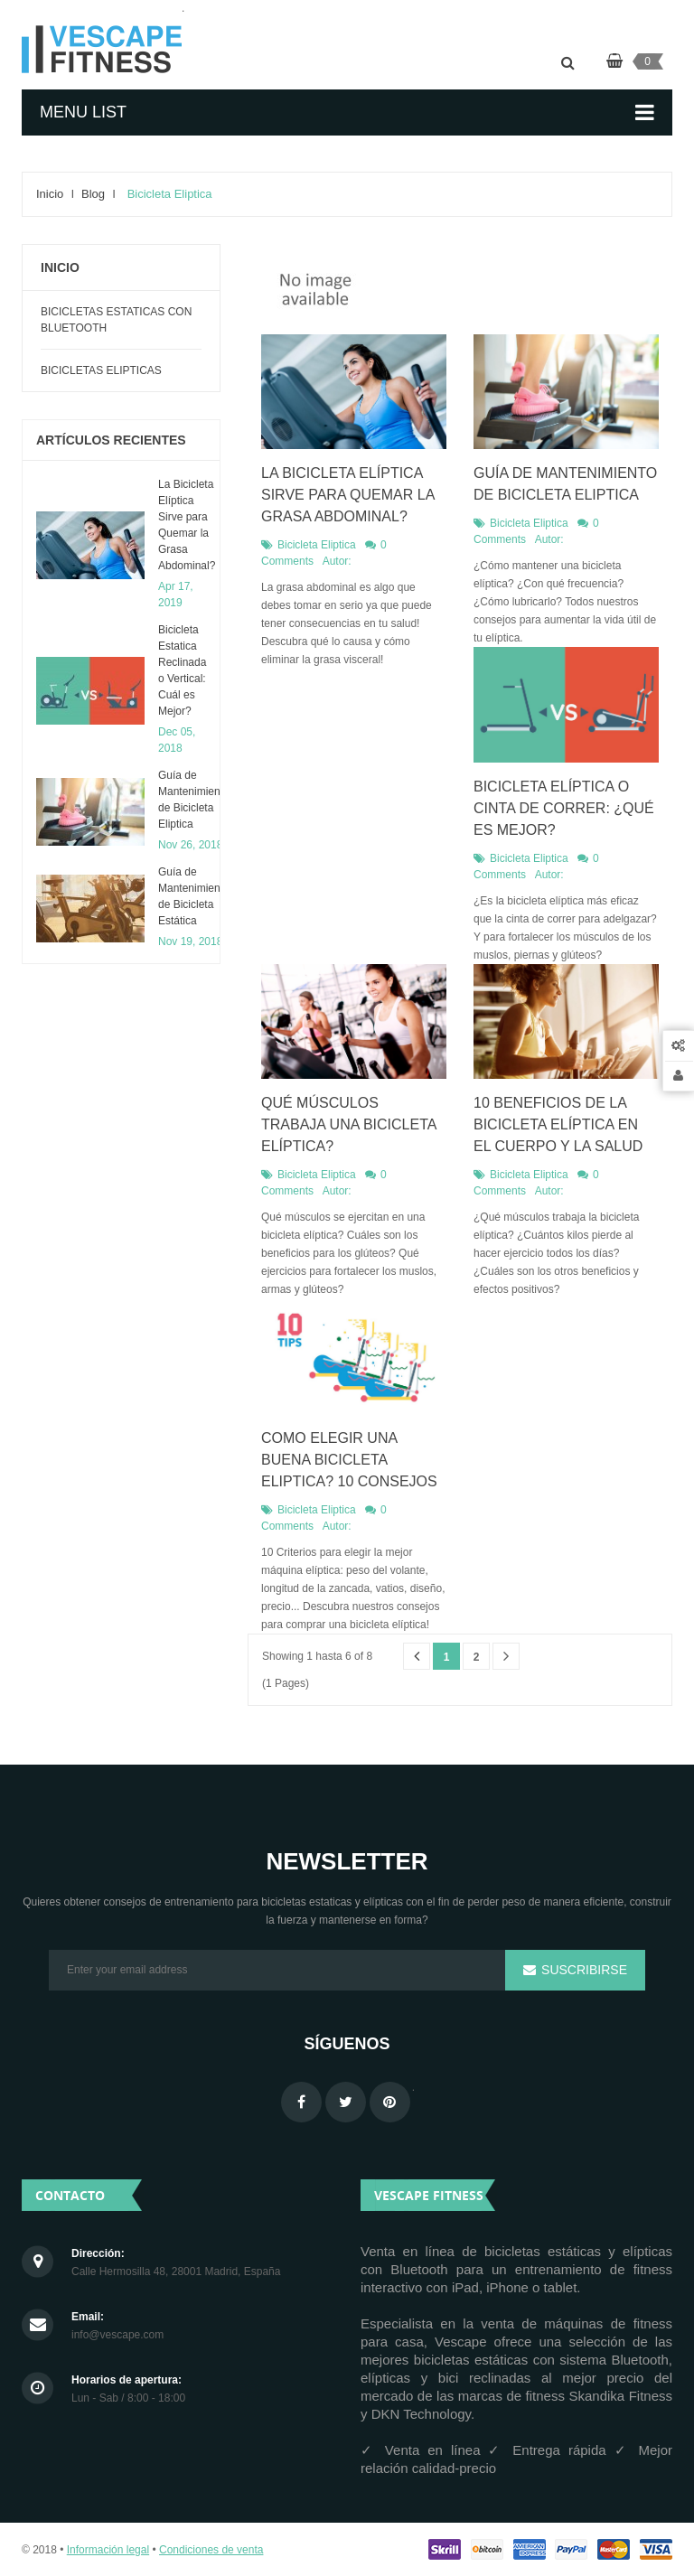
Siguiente (506, 1657)
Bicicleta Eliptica (316, 545)
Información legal (108, 2549)
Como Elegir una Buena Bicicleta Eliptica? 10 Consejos (349, 1459)
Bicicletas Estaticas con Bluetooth (116, 319)
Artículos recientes (111, 440)
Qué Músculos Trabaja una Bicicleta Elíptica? (348, 1124)
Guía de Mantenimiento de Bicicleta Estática (194, 896)
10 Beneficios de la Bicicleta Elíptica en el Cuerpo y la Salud (558, 1124)
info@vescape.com (117, 2335)
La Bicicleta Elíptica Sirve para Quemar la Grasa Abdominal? (186, 525)
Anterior (416, 1657)
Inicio (60, 267)
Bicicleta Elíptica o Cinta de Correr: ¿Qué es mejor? (564, 808)
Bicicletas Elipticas (101, 370)
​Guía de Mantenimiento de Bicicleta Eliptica (194, 799)
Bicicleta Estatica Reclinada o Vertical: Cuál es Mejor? (182, 670)
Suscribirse (582, 1969)
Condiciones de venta (211, 2549)
